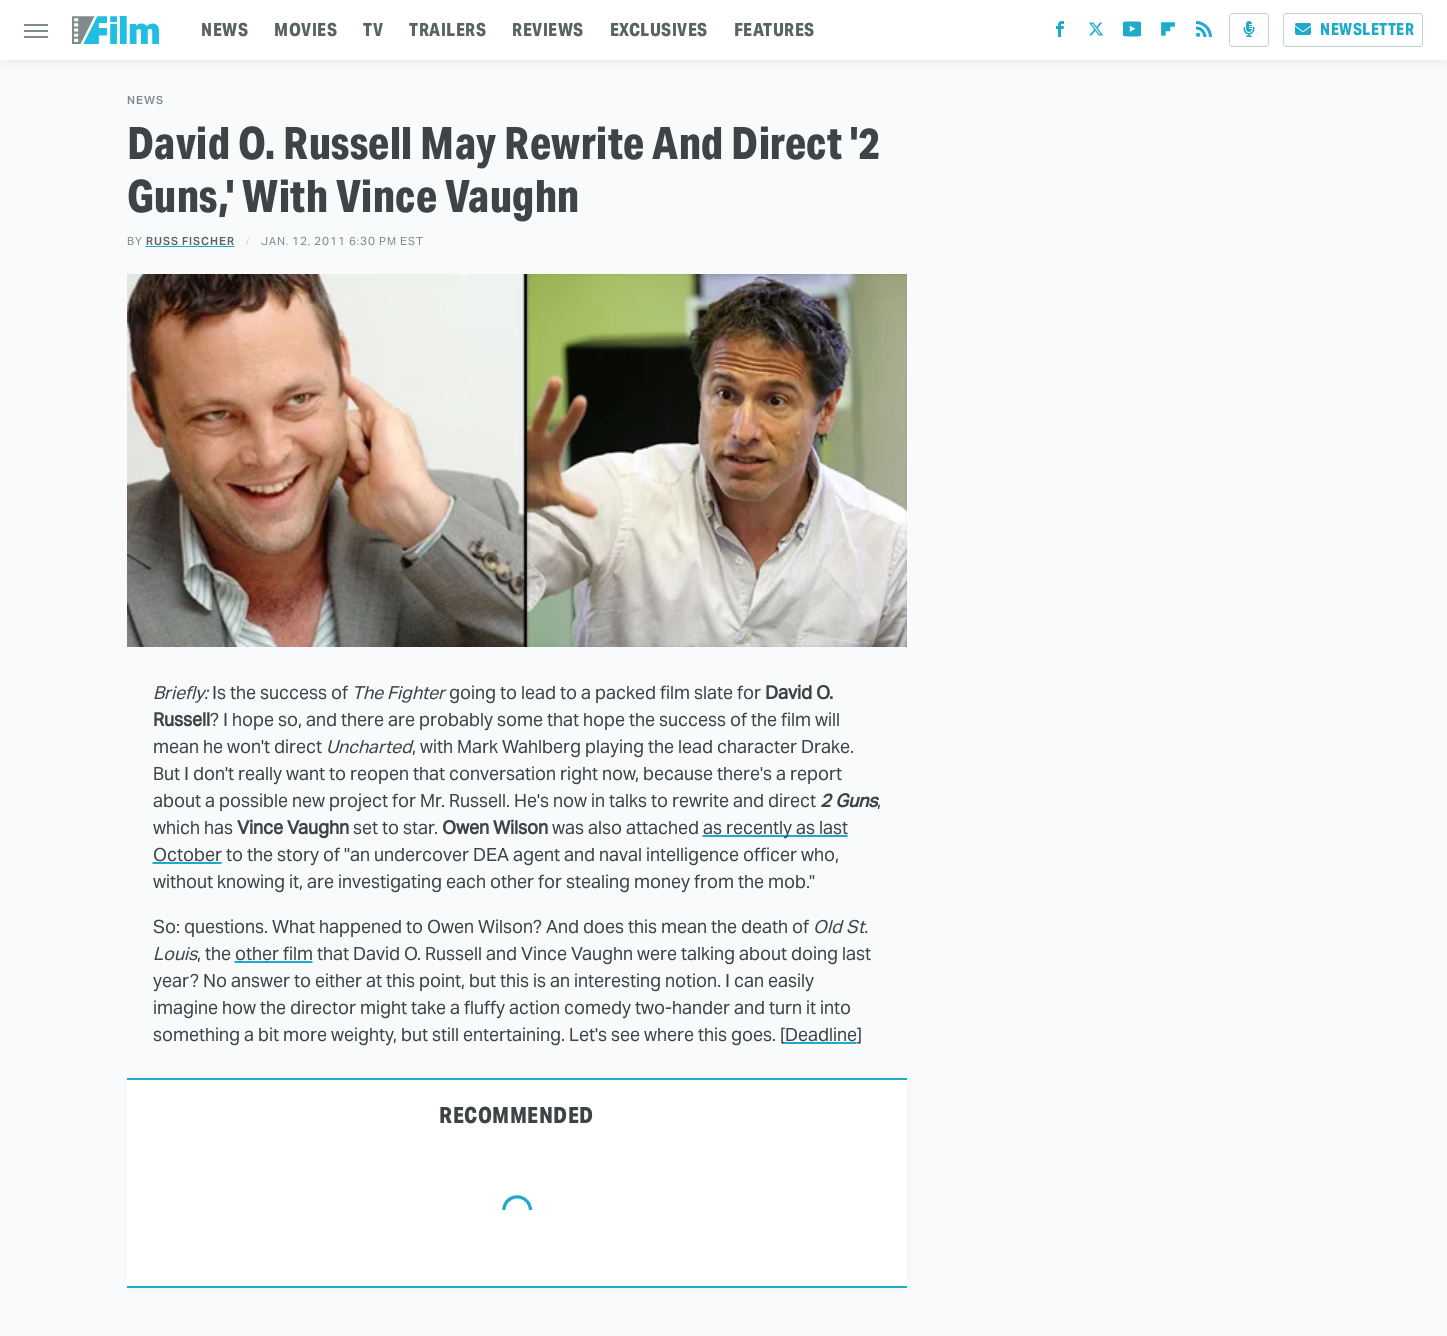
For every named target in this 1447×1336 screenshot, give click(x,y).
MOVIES (305, 29)
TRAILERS (447, 29)
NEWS (224, 29)
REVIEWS (548, 29)
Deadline (821, 1034)
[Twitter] (1096, 33)
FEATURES (774, 29)
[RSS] (1204, 33)
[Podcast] (1249, 30)
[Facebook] (1060, 33)
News (145, 100)
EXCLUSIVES (659, 29)
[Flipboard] (1168, 33)
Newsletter (1353, 29)
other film (274, 953)
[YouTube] (1132, 33)
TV (373, 29)
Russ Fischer (190, 241)
